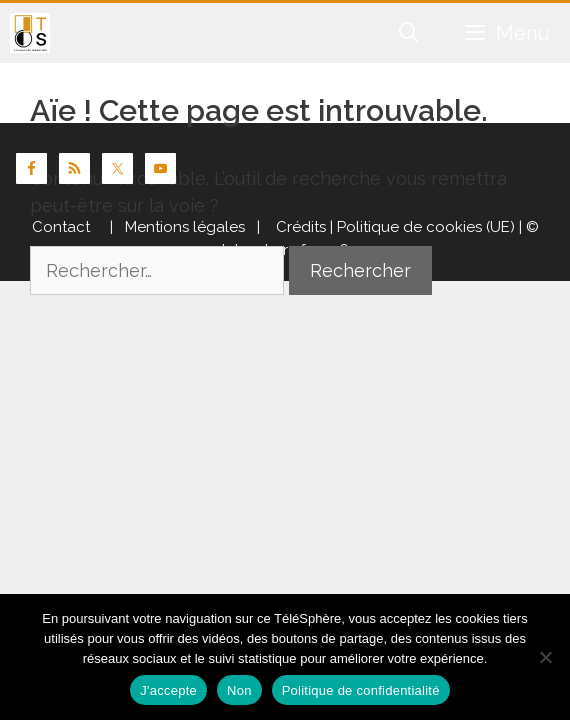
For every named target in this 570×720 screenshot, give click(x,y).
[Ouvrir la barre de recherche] (410, 33)
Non (239, 690)
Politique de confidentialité (361, 690)
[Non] (545, 657)
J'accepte (168, 690)
